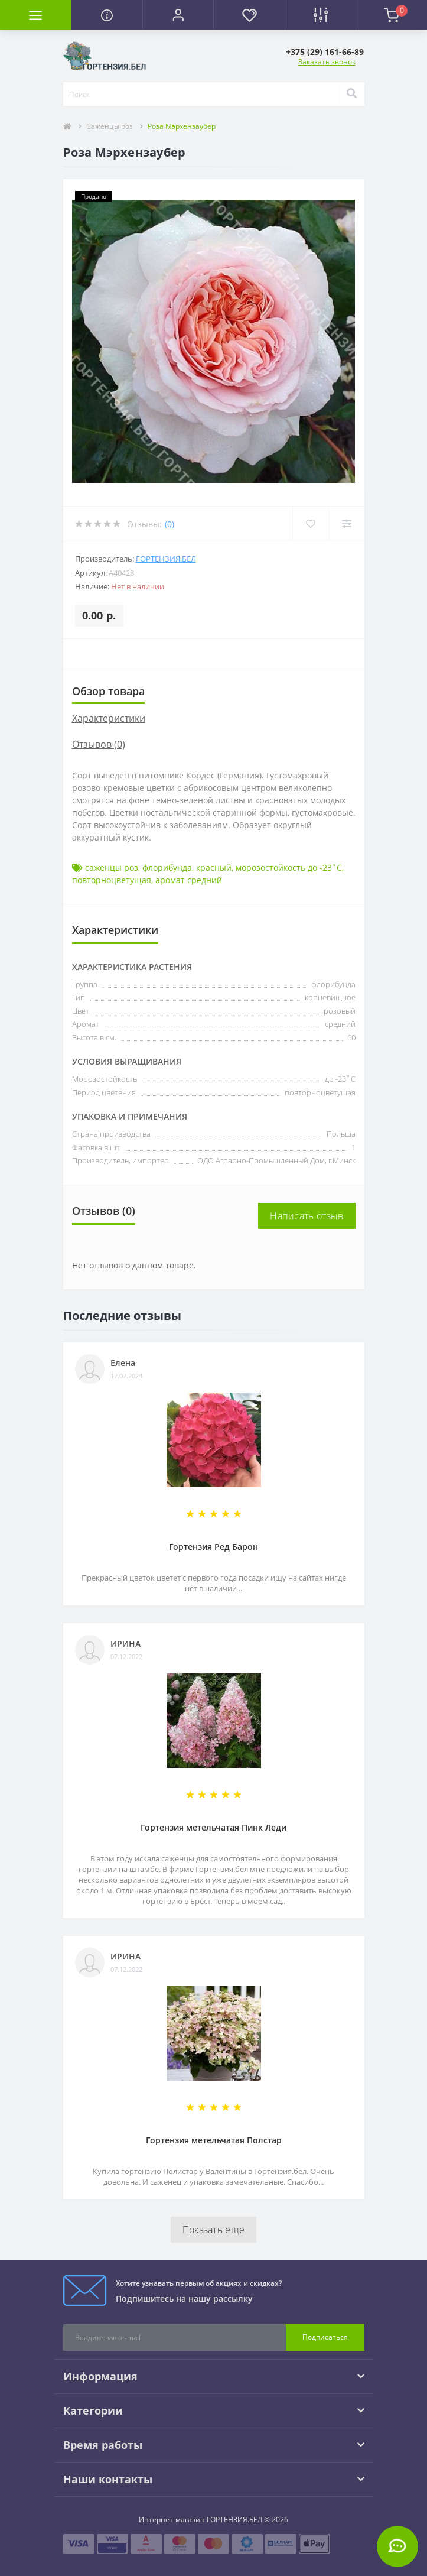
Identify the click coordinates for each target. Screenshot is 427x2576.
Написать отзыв (306, 1215)
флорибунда (167, 867)
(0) (169, 524)
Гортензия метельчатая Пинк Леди (213, 1827)
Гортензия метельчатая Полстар (214, 2140)
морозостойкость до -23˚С (289, 867)
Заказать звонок (327, 62)
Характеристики (108, 718)
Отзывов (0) (98, 744)
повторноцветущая (111, 879)
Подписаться (325, 2337)
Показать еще (213, 2229)
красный (214, 867)
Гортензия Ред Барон (213, 1546)
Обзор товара (108, 691)
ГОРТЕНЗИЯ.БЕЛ (166, 558)
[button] (177, 15)
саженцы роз (111, 867)
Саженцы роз (109, 126)
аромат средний (188, 879)
